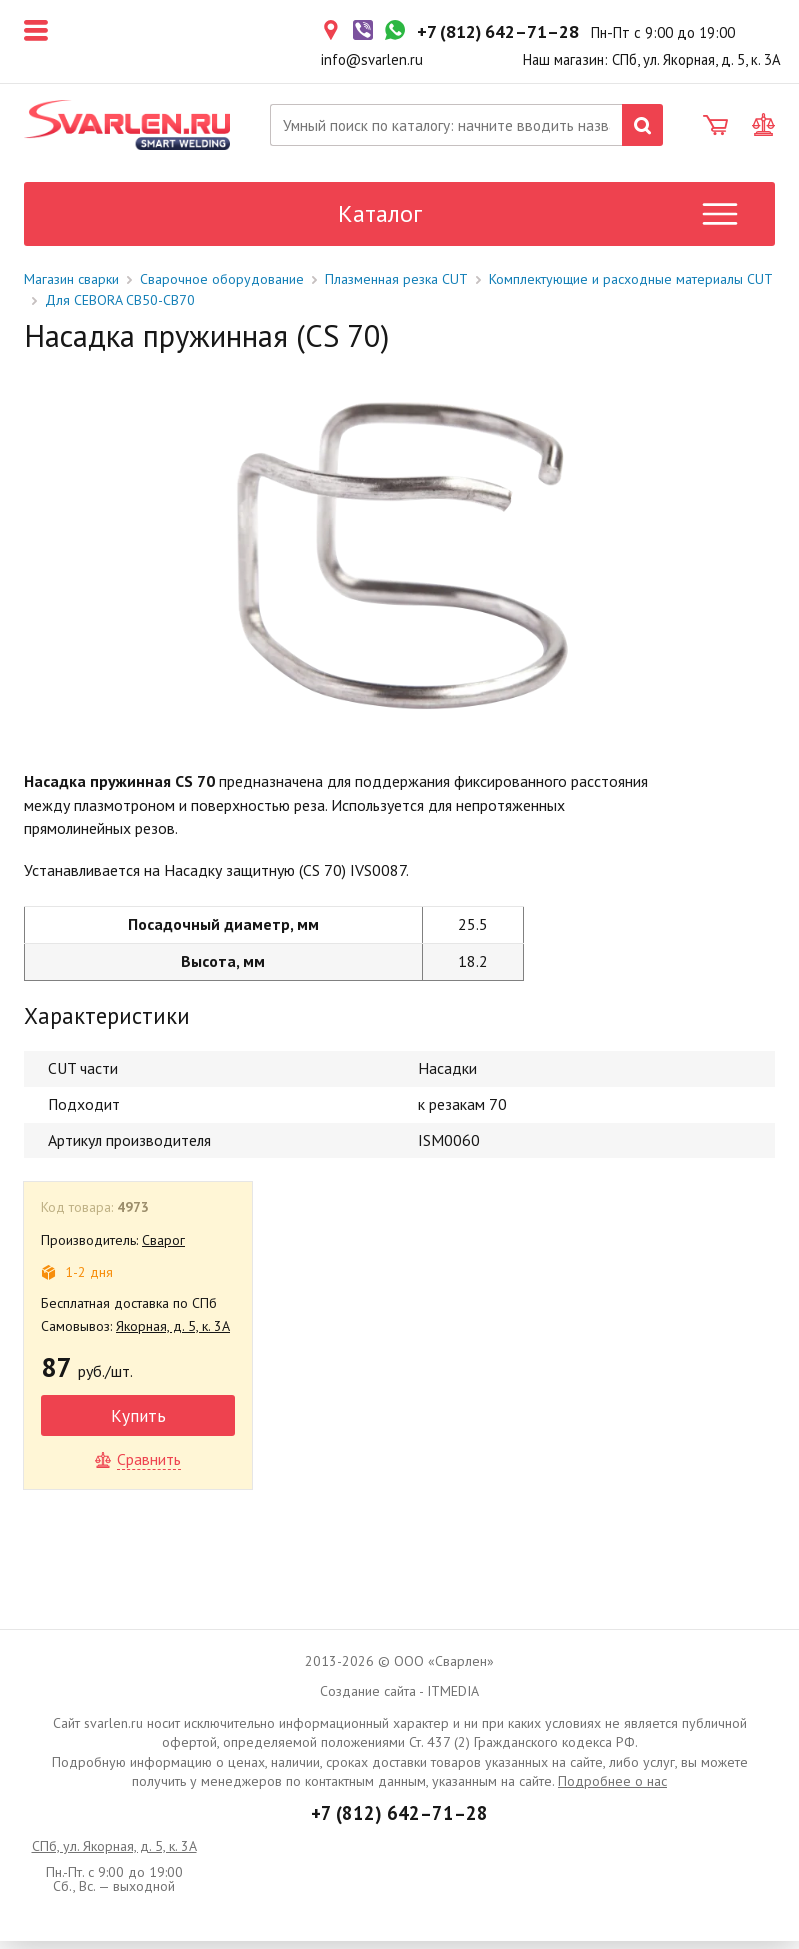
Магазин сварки (71, 287)
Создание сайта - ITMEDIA (399, 1699)
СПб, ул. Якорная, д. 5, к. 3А (114, 1854)
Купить (138, 1423)
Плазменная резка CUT (396, 287)
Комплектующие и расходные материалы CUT (631, 287)
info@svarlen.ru (372, 59)
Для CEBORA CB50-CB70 (120, 308)
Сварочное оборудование (222, 287)
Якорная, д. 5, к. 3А (173, 1334)
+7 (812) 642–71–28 (399, 1821)
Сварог (163, 1249)
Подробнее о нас (612, 1790)
